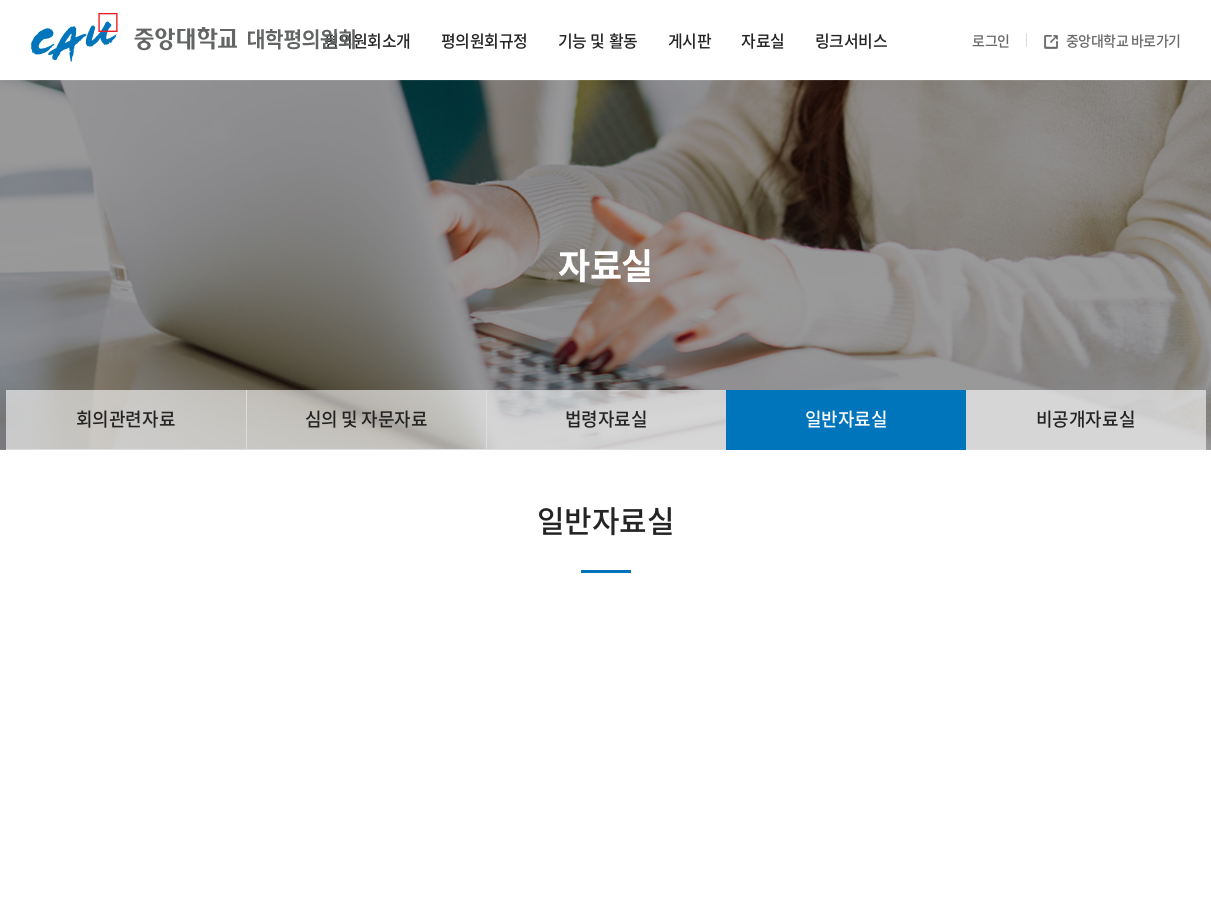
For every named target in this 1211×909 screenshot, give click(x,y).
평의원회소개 (367, 40)
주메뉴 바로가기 (0, 0)
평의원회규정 (484, 40)
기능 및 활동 (598, 40)
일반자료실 (846, 418)
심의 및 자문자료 (366, 418)
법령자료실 (606, 418)
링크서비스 (851, 40)
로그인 (991, 40)
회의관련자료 (125, 418)
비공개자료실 (1085, 418)
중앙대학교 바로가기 (1112, 40)
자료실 (763, 40)
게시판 (690, 40)
